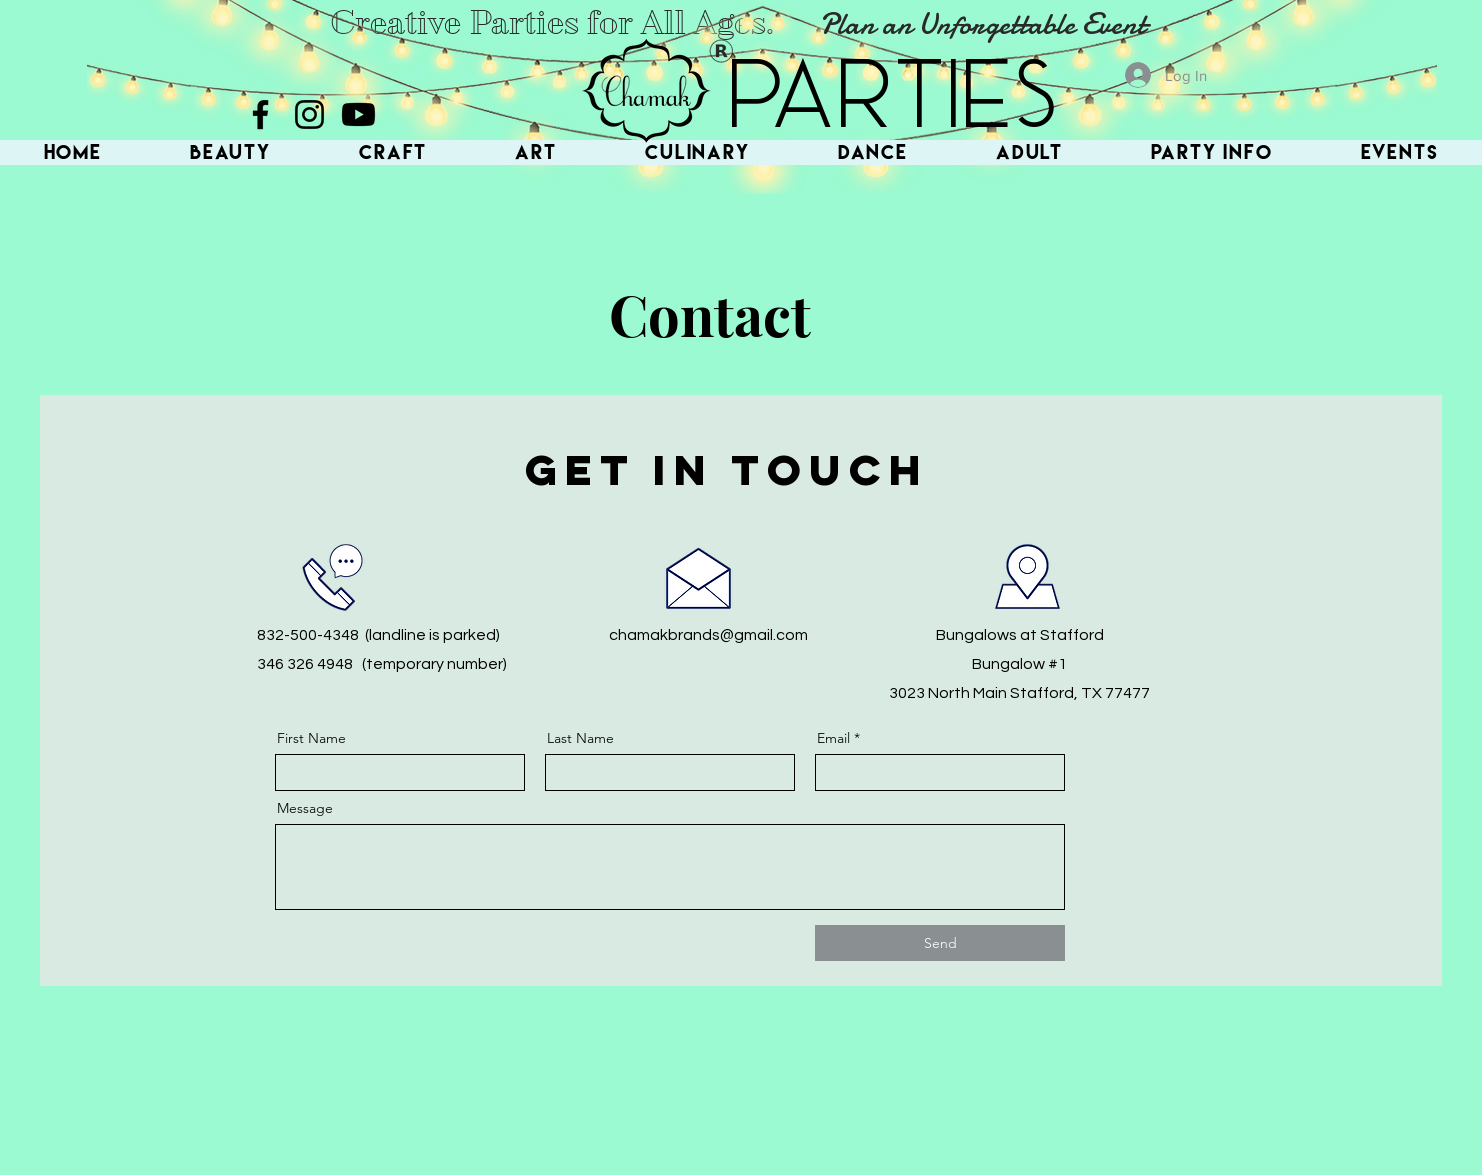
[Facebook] (260, 114)
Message (305, 808)
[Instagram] (309, 114)
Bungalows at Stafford (1020, 635)
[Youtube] (358, 114)
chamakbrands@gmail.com (708, 635)
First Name (311, 738)
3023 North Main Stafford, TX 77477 (1019, 693)
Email (833, 738)
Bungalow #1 (1019, 664)
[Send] (940, 943)
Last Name (580, 738)
